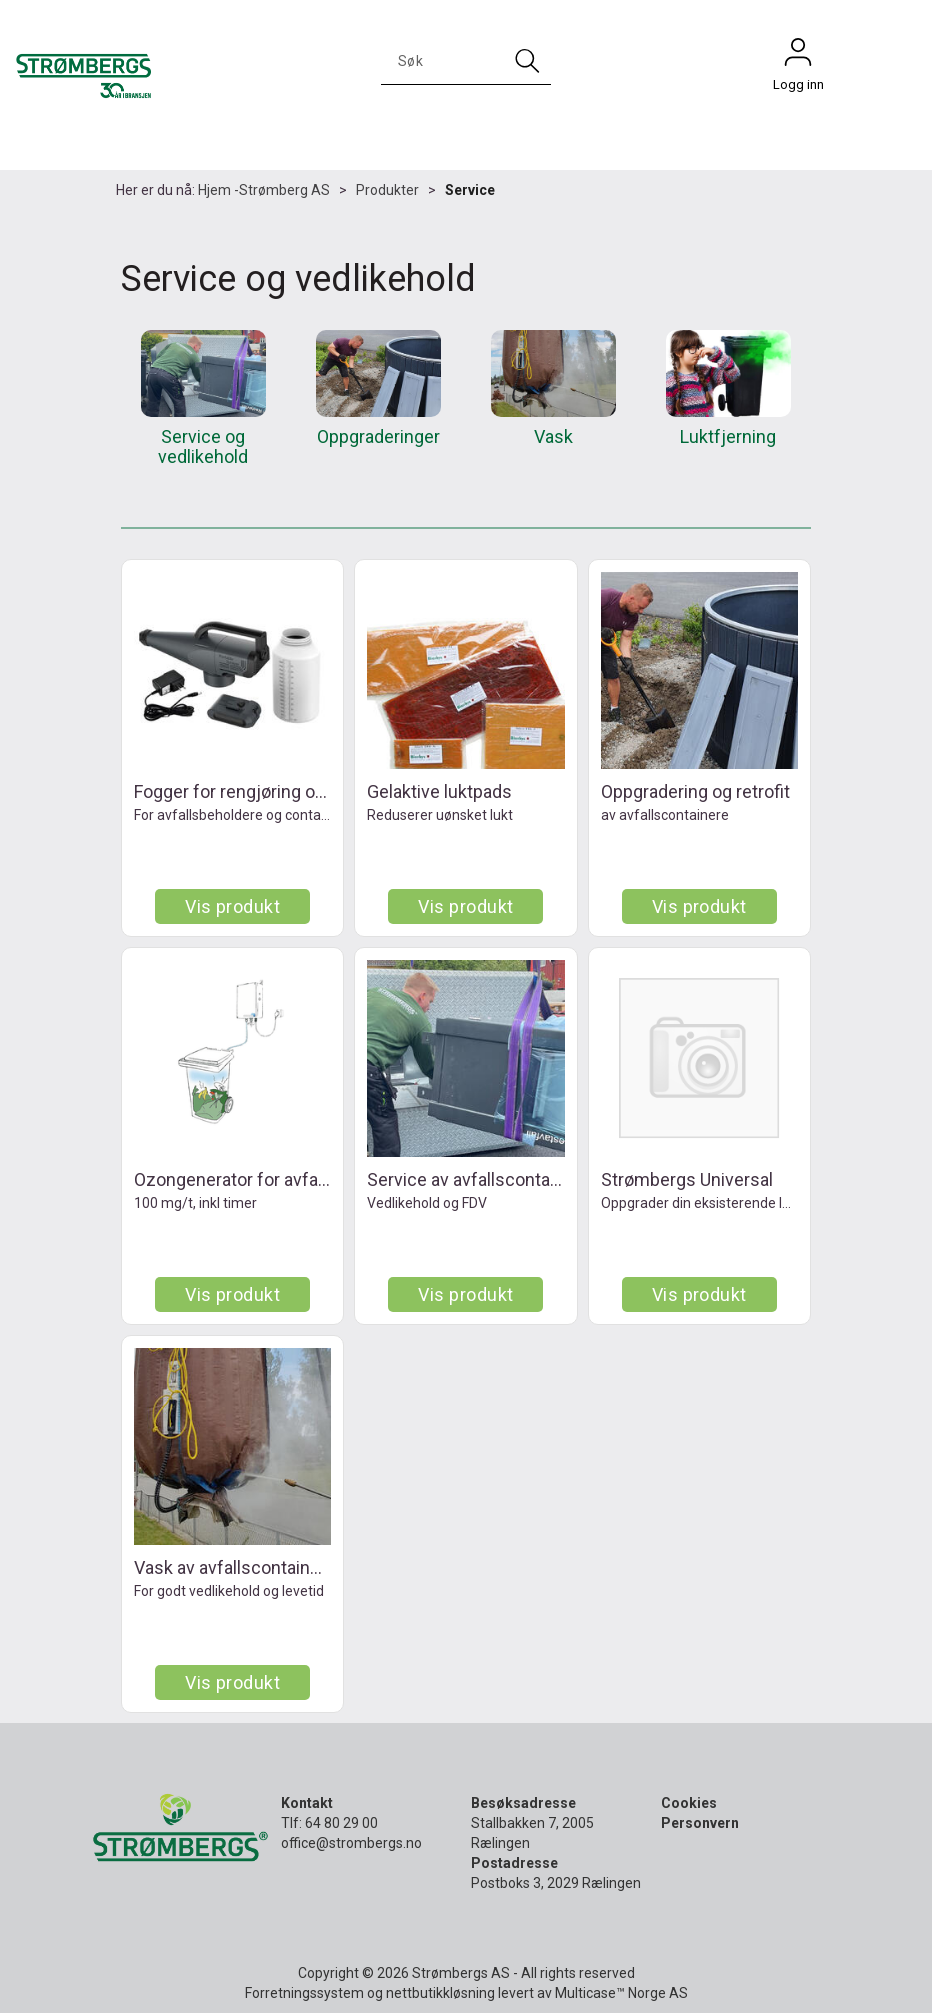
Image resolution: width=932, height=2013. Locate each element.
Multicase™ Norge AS (621, 1993)
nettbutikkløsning (440, 1993)
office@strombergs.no (351, 1843)
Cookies (689, 1803)
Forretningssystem (304, 1993)
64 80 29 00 (341, 1823)
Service (470, 190)
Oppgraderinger (378, 436)
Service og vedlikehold (203, 446)
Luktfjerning (728, 436)
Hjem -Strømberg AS (264, 190)
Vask (553, 436)
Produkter (387, 190)
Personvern (700, 1823)
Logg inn (798, 57)
